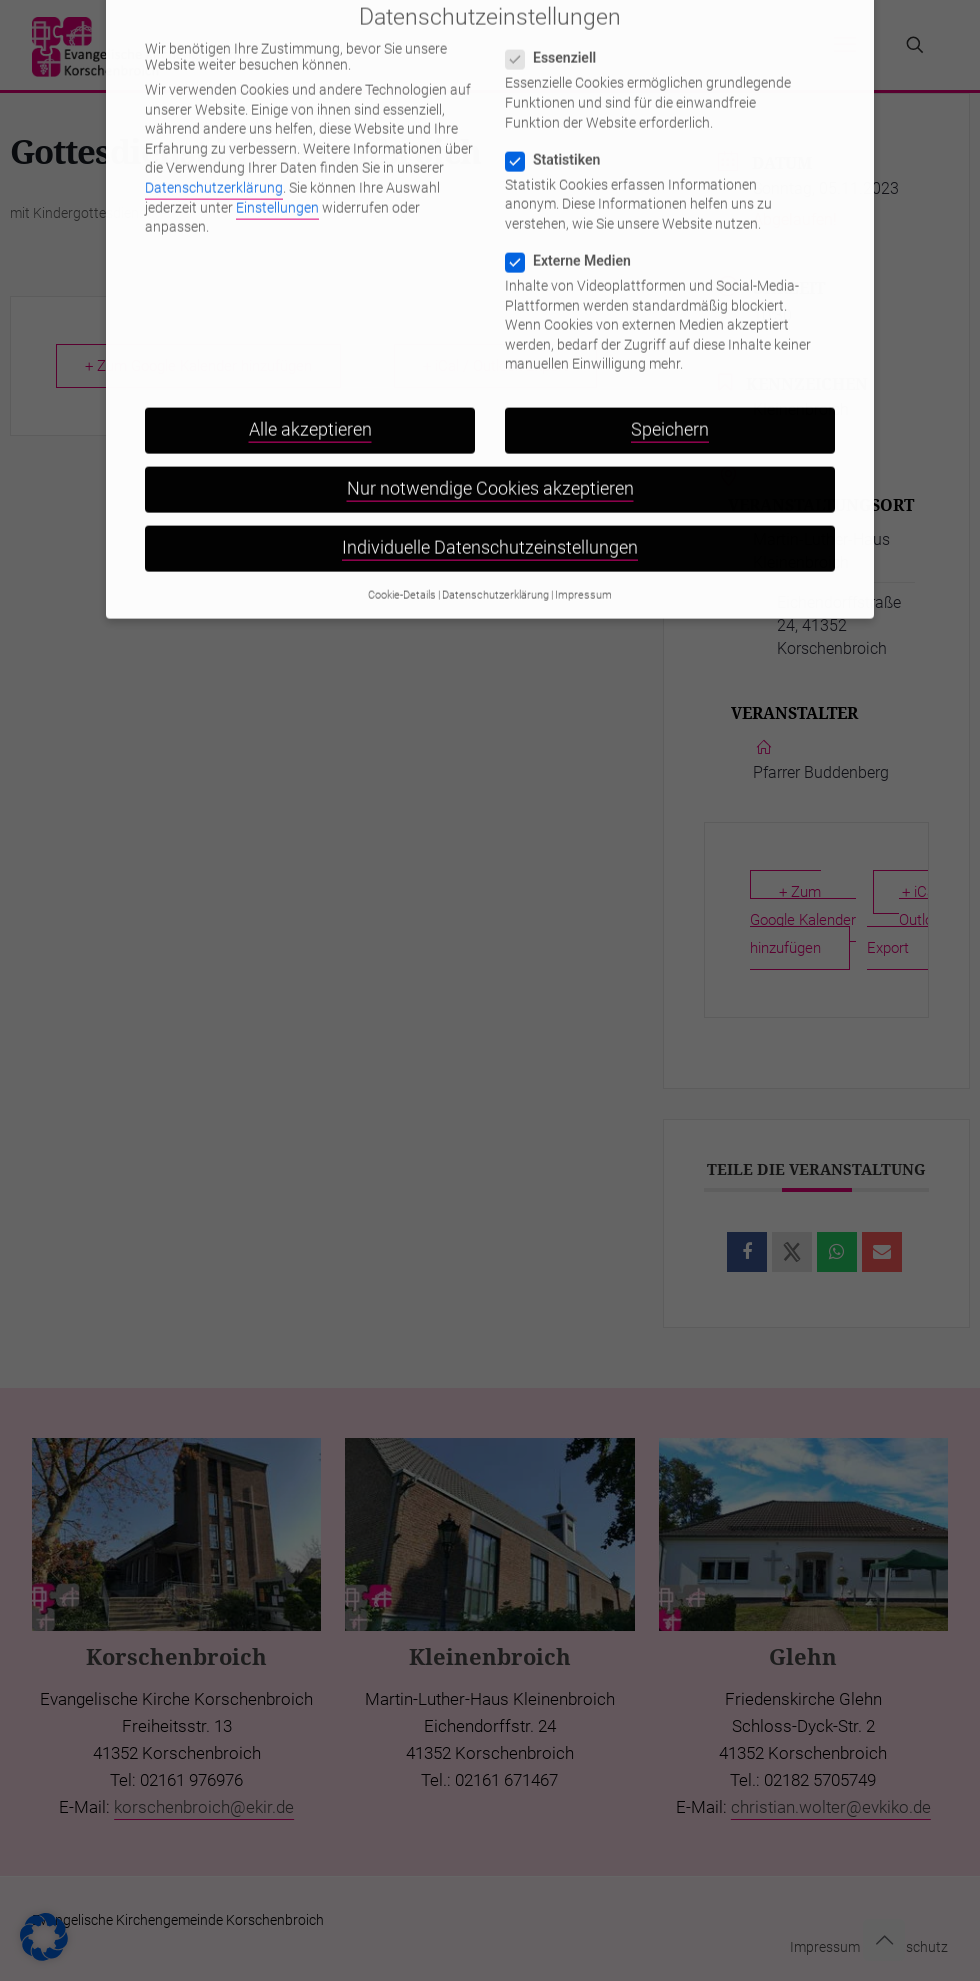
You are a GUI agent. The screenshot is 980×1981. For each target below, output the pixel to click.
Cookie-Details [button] (402, 552)
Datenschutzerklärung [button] (495, 552)
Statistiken (561, 117)
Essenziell (559, 15)
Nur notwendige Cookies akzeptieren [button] (490, 446)
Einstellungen (277, 165)
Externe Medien (576, 218)
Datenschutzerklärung (214, 145)
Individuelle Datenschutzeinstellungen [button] (490, 506)
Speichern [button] (670, 387)
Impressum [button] (583, 552)
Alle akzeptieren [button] (310, 387)
